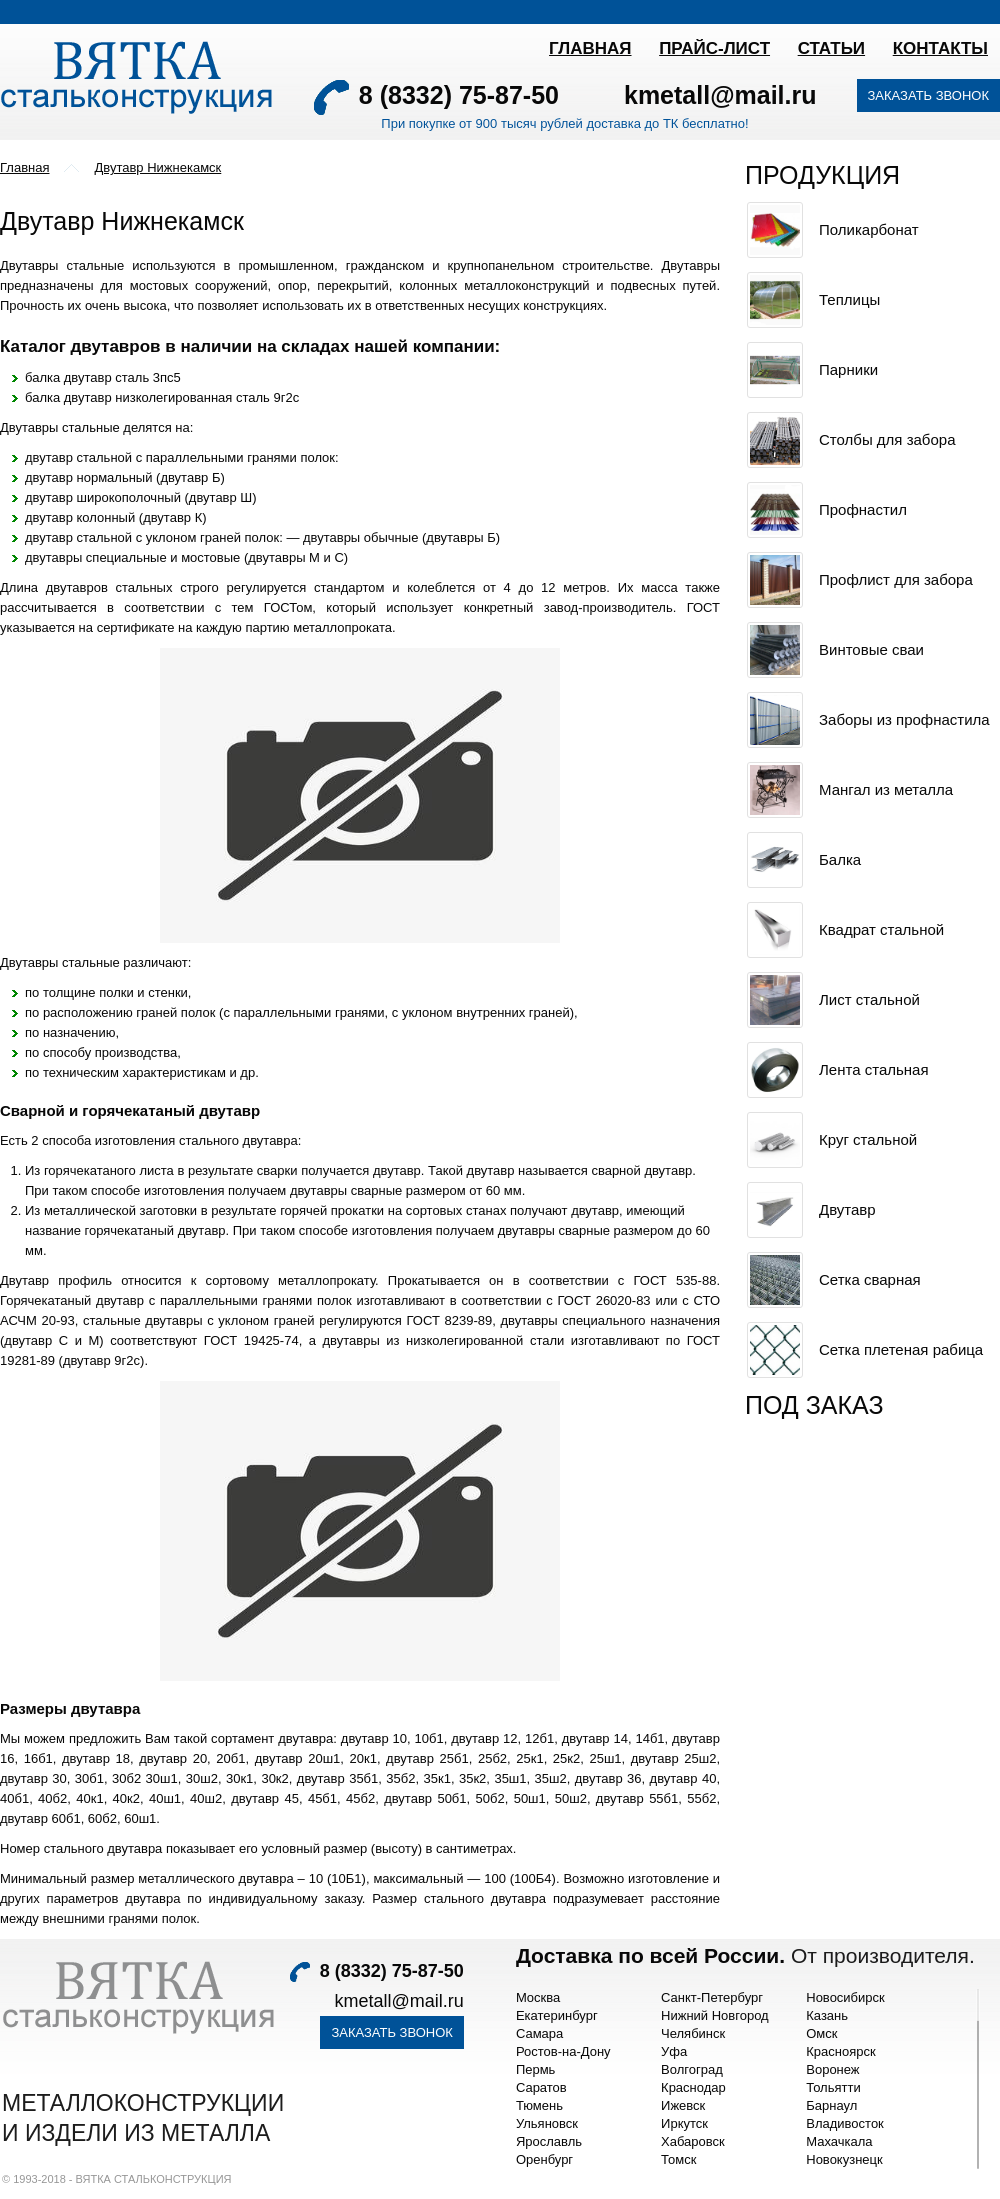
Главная (590, 48)
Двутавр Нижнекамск (157, 167)
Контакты (940, 48)
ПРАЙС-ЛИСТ (714, 48)
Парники (848, 369)
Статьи (831, 48)
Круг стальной (868, 1139)
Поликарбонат (869, 229)
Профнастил (863, 509)
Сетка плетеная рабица (901, 1349)
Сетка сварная (870, 1279)
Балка (840, 859)
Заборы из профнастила (904, 719)
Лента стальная (874, 1069)
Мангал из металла (886, 789)
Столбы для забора (887, 439)
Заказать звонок (929, 95)
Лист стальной (869, 999)
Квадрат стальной (881, 929)
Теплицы (849, 299)
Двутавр (847, 1209)
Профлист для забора (896, 579)
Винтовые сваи (871, 649)
